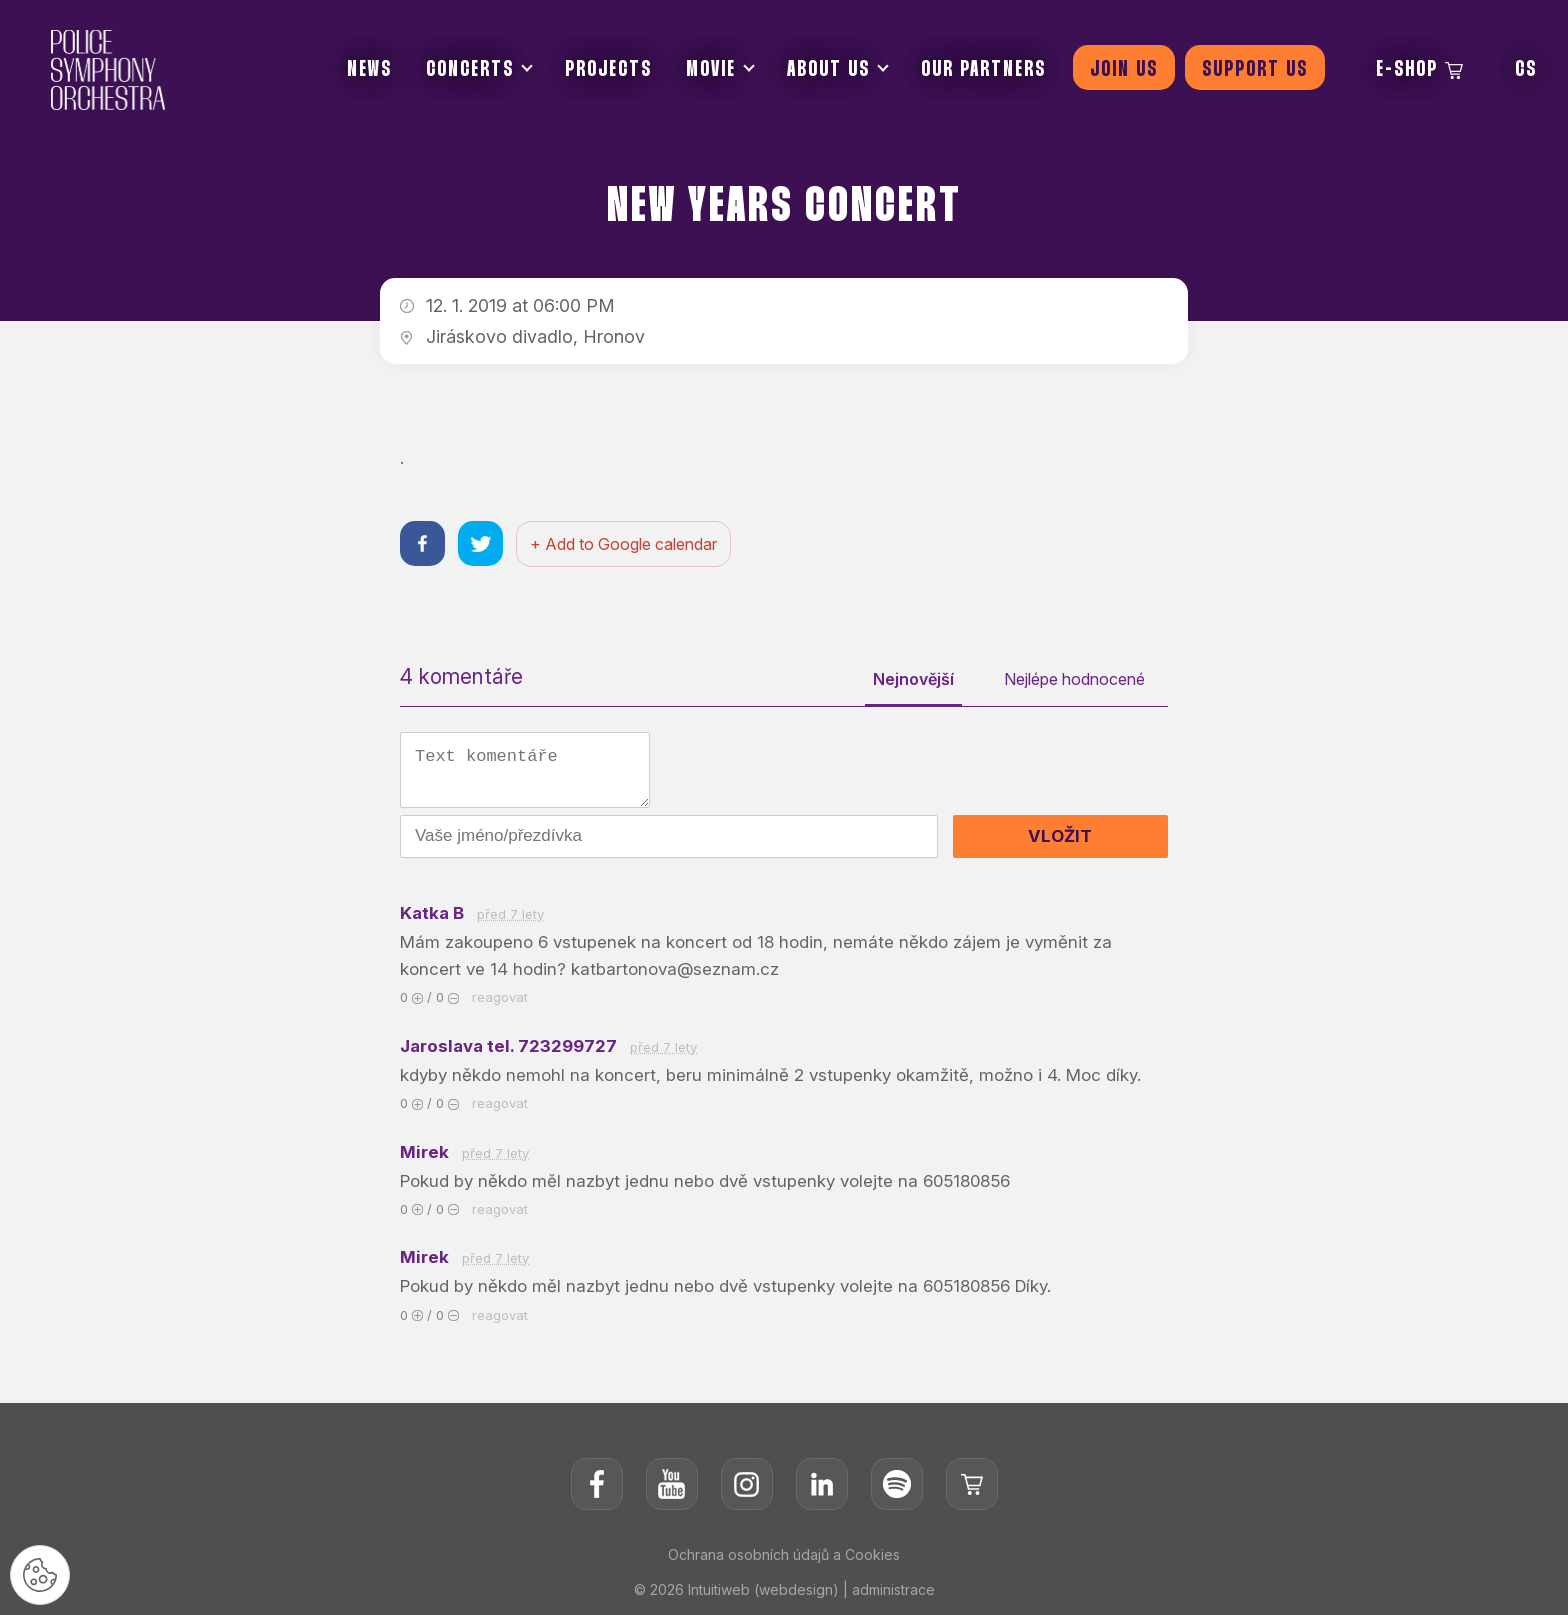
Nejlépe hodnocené (1074, 679)
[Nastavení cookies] (40, 1575)
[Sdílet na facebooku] (422, 543)
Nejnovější (913, 679)
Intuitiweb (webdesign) (763, 1589)
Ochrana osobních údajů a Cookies (784, 1554)
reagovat (500, 997)
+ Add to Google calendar (623, 544)
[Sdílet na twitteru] (480, 543)
